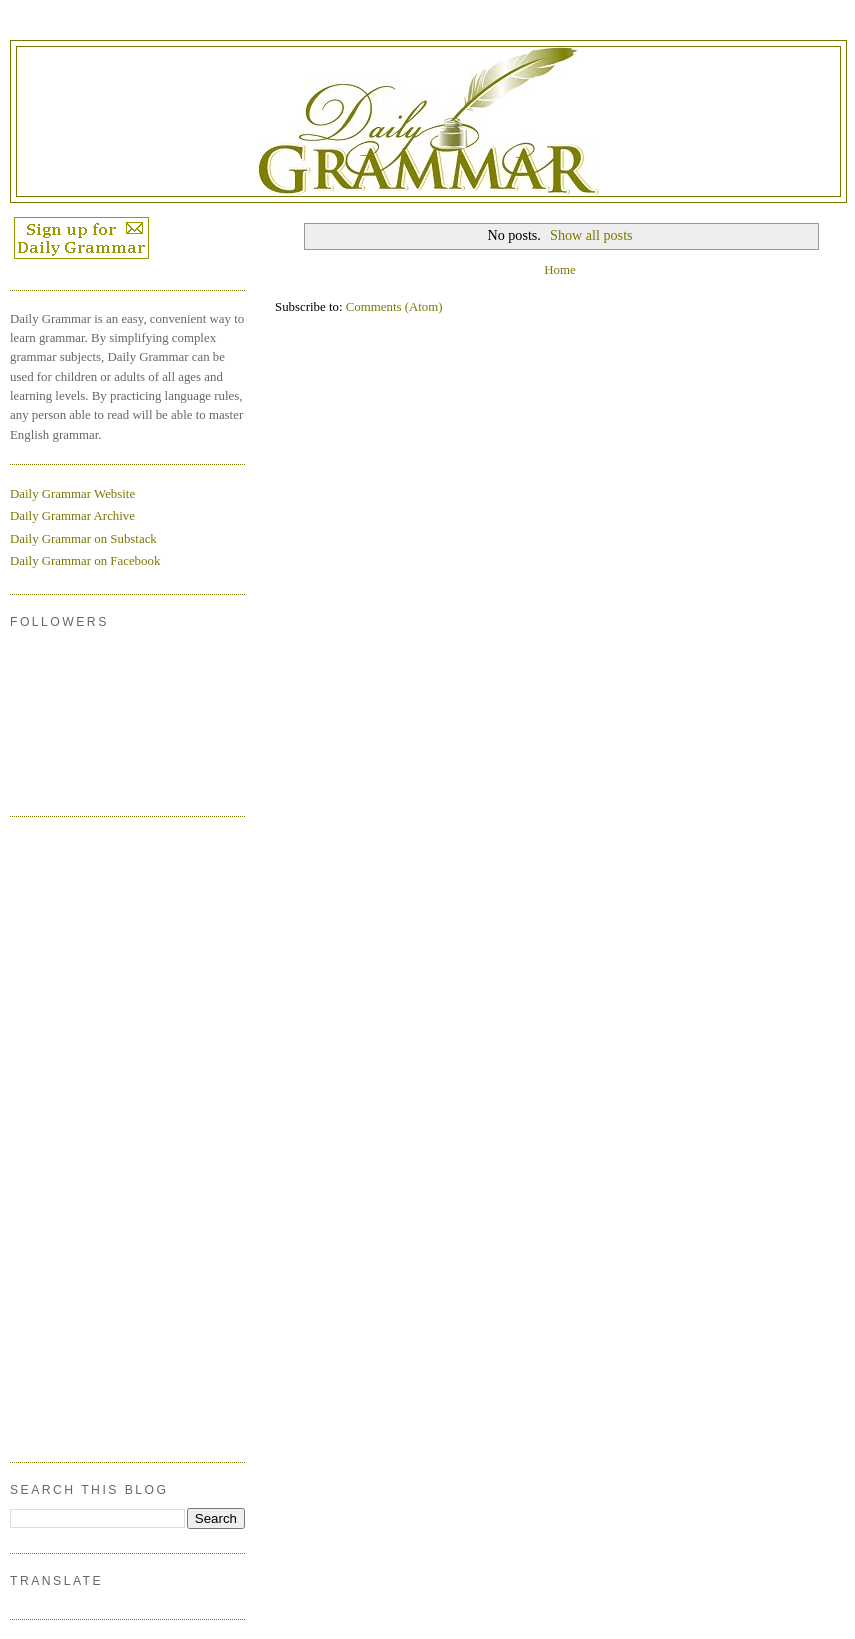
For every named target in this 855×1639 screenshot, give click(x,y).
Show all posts (591, 235)
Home (559, 270)
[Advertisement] (90, 1136)
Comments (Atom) (394, 307)
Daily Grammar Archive (72, 516)
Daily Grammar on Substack (83, 539)
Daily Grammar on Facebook (85, 561)
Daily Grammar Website (72, 494)
